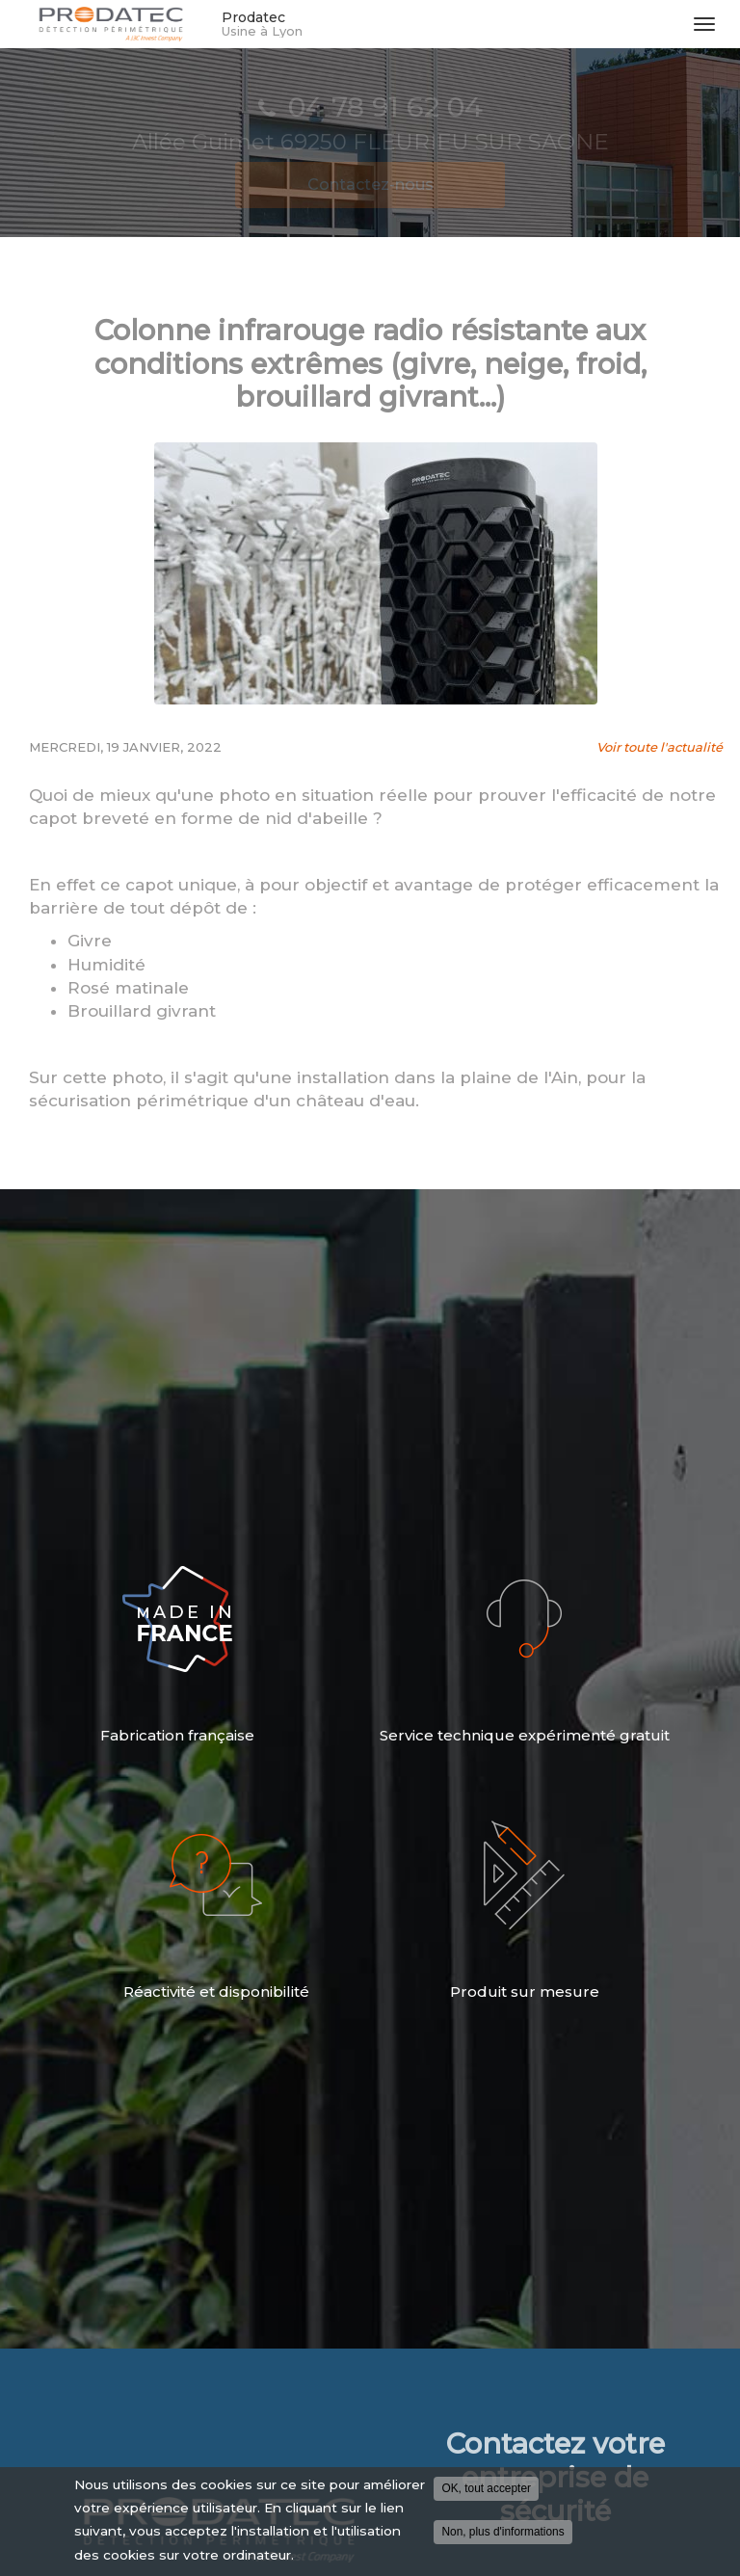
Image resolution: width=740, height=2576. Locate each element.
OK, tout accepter (486, 2488)
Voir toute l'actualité (659, 747)
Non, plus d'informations (502, 2531)
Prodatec (448, 24)
